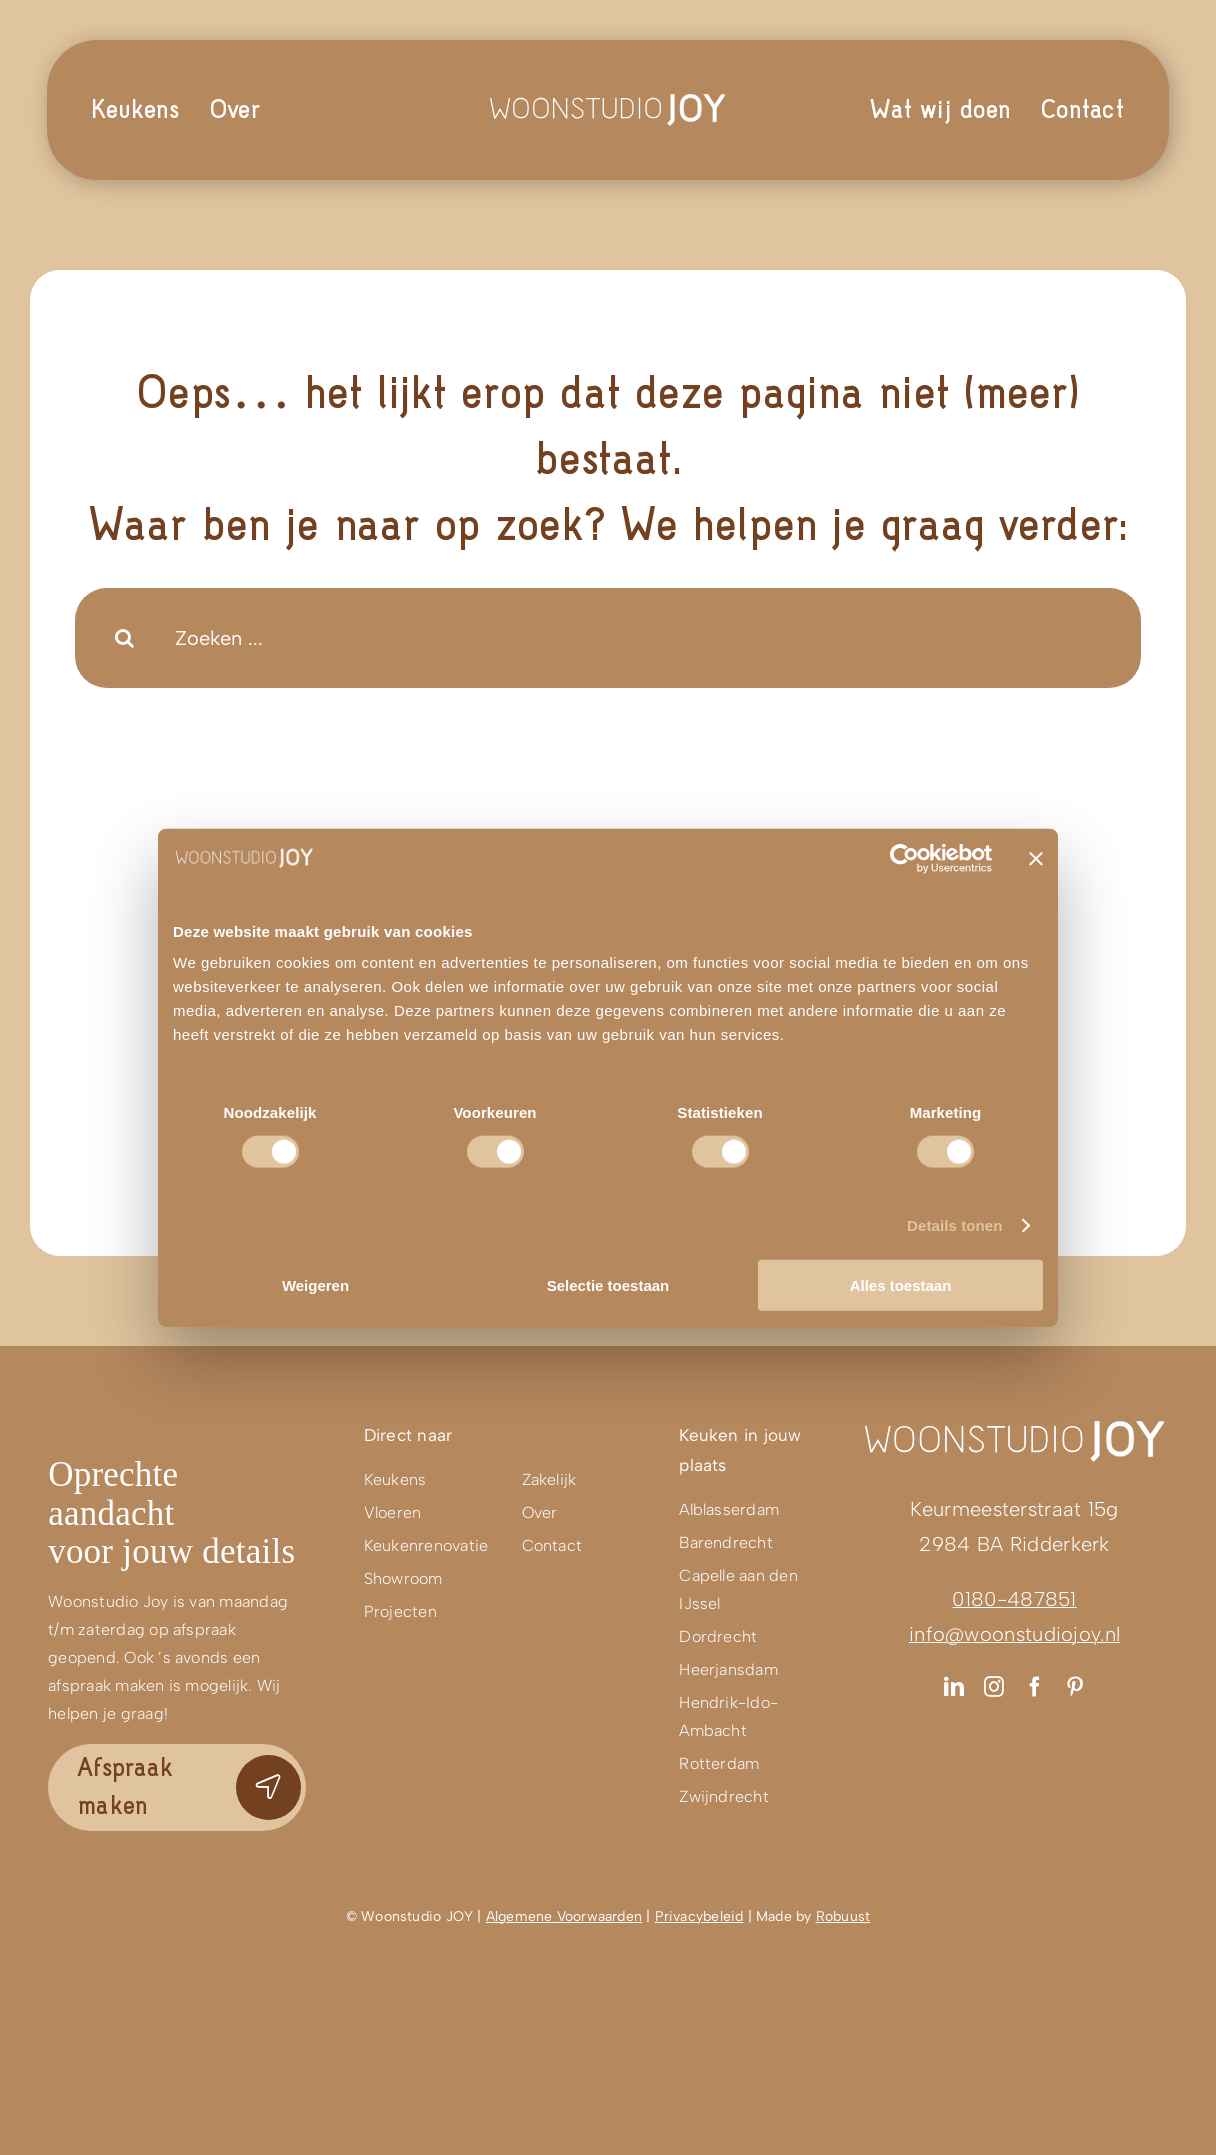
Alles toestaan (901, 1285)
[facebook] (1035, 1687)
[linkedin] (954, 1687)
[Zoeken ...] (608, 638)
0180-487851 (1014, 1599)
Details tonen (954, 1224)
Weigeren (315, 1285)
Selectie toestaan (608, 1285)
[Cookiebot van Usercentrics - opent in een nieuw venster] (904, 858)
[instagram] (994, 1687)
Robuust (843, 1916)
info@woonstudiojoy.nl (1014, 1634)
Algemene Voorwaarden (564, 1916)
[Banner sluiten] (1036, 858)
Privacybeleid (699, 1916)
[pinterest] (1075, 1687)
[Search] (125, 638)
